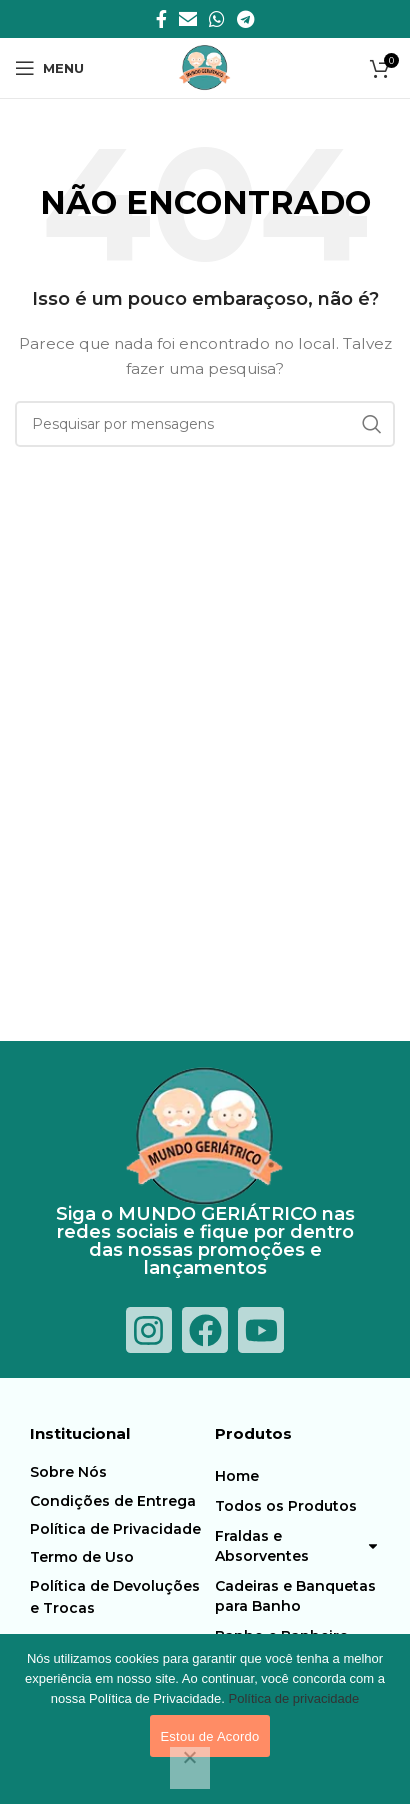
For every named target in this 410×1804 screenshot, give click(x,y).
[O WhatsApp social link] (217, 19)
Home (237, 1476)
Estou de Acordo (209, 1736)
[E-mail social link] (188, 19)
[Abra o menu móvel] (49, 68)
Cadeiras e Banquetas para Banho (295, 1596)
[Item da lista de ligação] (117, 1472)
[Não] (190, 1768)
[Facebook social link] (161, 19)
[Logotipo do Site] (205, 67)
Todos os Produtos (286, 1506)
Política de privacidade (293, 1698)
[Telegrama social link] (245, 19)
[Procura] (205, 424)
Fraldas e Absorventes (297, 1546)
